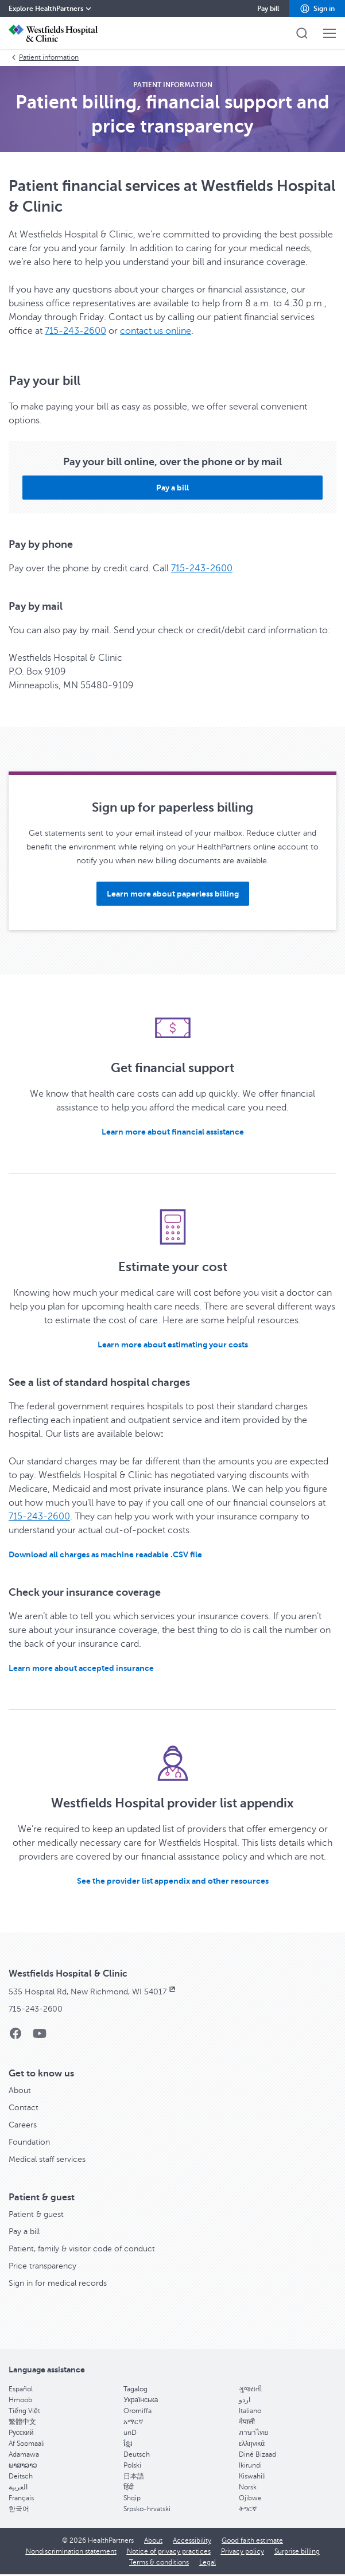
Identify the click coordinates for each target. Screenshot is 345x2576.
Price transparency (42, 2266)
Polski (132, 2465)
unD (130, 2433)
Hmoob (20, 2400)
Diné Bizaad (257, 2454)
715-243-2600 (75, 331)
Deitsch (21, 2476)
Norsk (248, 2487)
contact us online (155, 331)
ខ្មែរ (128, 2443)
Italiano (250, 2411)
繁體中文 (22, 2422)
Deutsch (136, 2454)
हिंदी (128, 2487)
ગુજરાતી (250, 2389)
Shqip (132, 2498)
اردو (244, 2400)
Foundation (29, 2142)
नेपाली (247, 2422)
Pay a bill (24, 2231)
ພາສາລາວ (23, 2465)
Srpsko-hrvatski (146, 2509)
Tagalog (135, 2389)
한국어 (19, 2509)
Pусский (21, 2433)
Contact (23, 2107)
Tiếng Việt (24, 2411)
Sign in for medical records (58, 2283)
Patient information (44, 57)
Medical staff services (47, 2159)
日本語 (133, 2476)
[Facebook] (15, 2037)
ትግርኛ (248, 2509)
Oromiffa (137, 2411)
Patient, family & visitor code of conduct (82, 2248)
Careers (23, 2125)
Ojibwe (250, 2498)
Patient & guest (36, 2214)
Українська (140, 2400)
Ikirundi (250, 2465)
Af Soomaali (27, 2443)
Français (21, 2498)
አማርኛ (133, 2422)
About (20, 2090)
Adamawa (24, 2454)
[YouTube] (39, 2037)
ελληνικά (252, 2443)
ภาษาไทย (253, 2433)
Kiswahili (252, 2476)
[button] (317, 8)
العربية (18, 2487)
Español (21, 2389)
